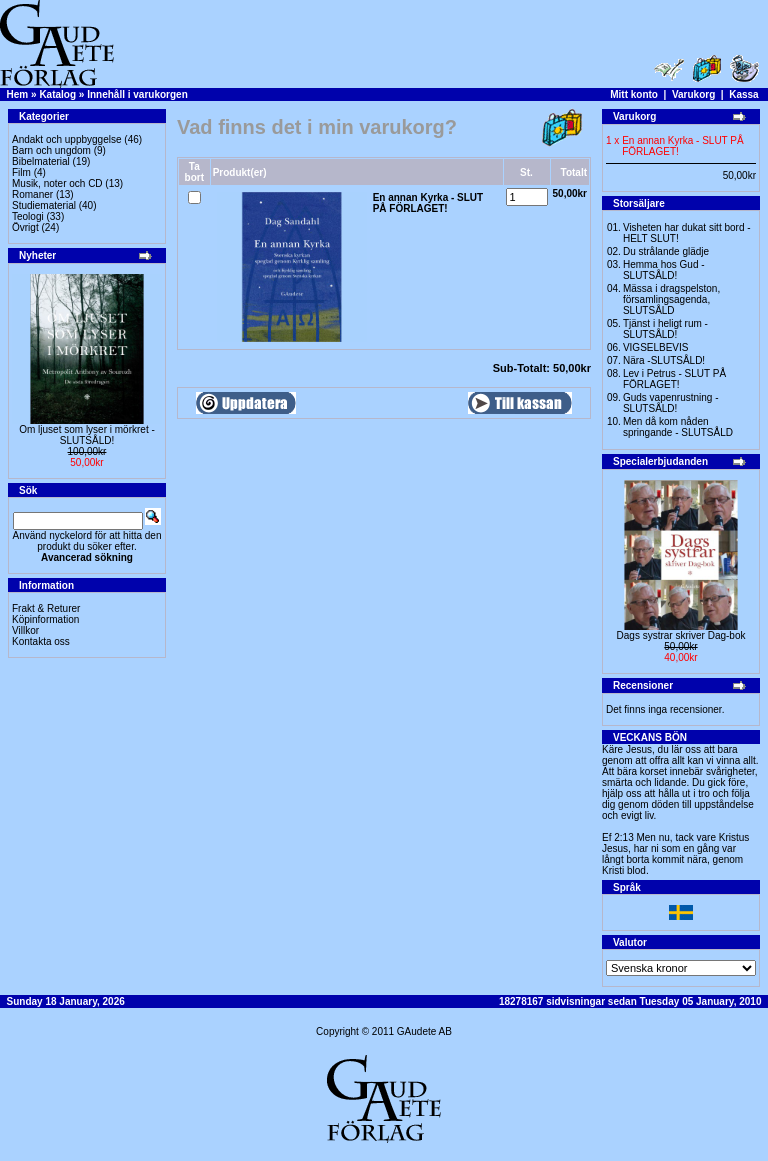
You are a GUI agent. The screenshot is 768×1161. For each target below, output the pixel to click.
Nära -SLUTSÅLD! (664, 360)
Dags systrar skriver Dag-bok (681, 635)
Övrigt (25, 227)
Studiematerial (44, 205)
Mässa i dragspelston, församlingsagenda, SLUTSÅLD (671, 299)
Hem (18, 94)
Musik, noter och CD (57, 183)
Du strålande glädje (666, 251)
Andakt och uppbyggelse (67, 139)
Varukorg (693, 94)
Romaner (32, 194)
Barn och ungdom (51, 150)
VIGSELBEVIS (656, 347)
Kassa (743, 94)
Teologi (28, 216)
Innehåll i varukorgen (137, 94)
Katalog (57, 94)
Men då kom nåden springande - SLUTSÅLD (678, 427)
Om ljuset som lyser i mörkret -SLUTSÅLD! (87, 435)
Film (21, 172)
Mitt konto (634, 94)
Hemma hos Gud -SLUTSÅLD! (664, 270)
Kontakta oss (41, 641)
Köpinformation (45, 619)
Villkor (25, 630)
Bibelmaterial (41, 161)
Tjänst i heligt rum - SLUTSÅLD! (665, 329)
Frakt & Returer (46, 608)
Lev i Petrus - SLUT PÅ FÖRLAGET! (674, 379)
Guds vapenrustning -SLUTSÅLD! (671, 403)
